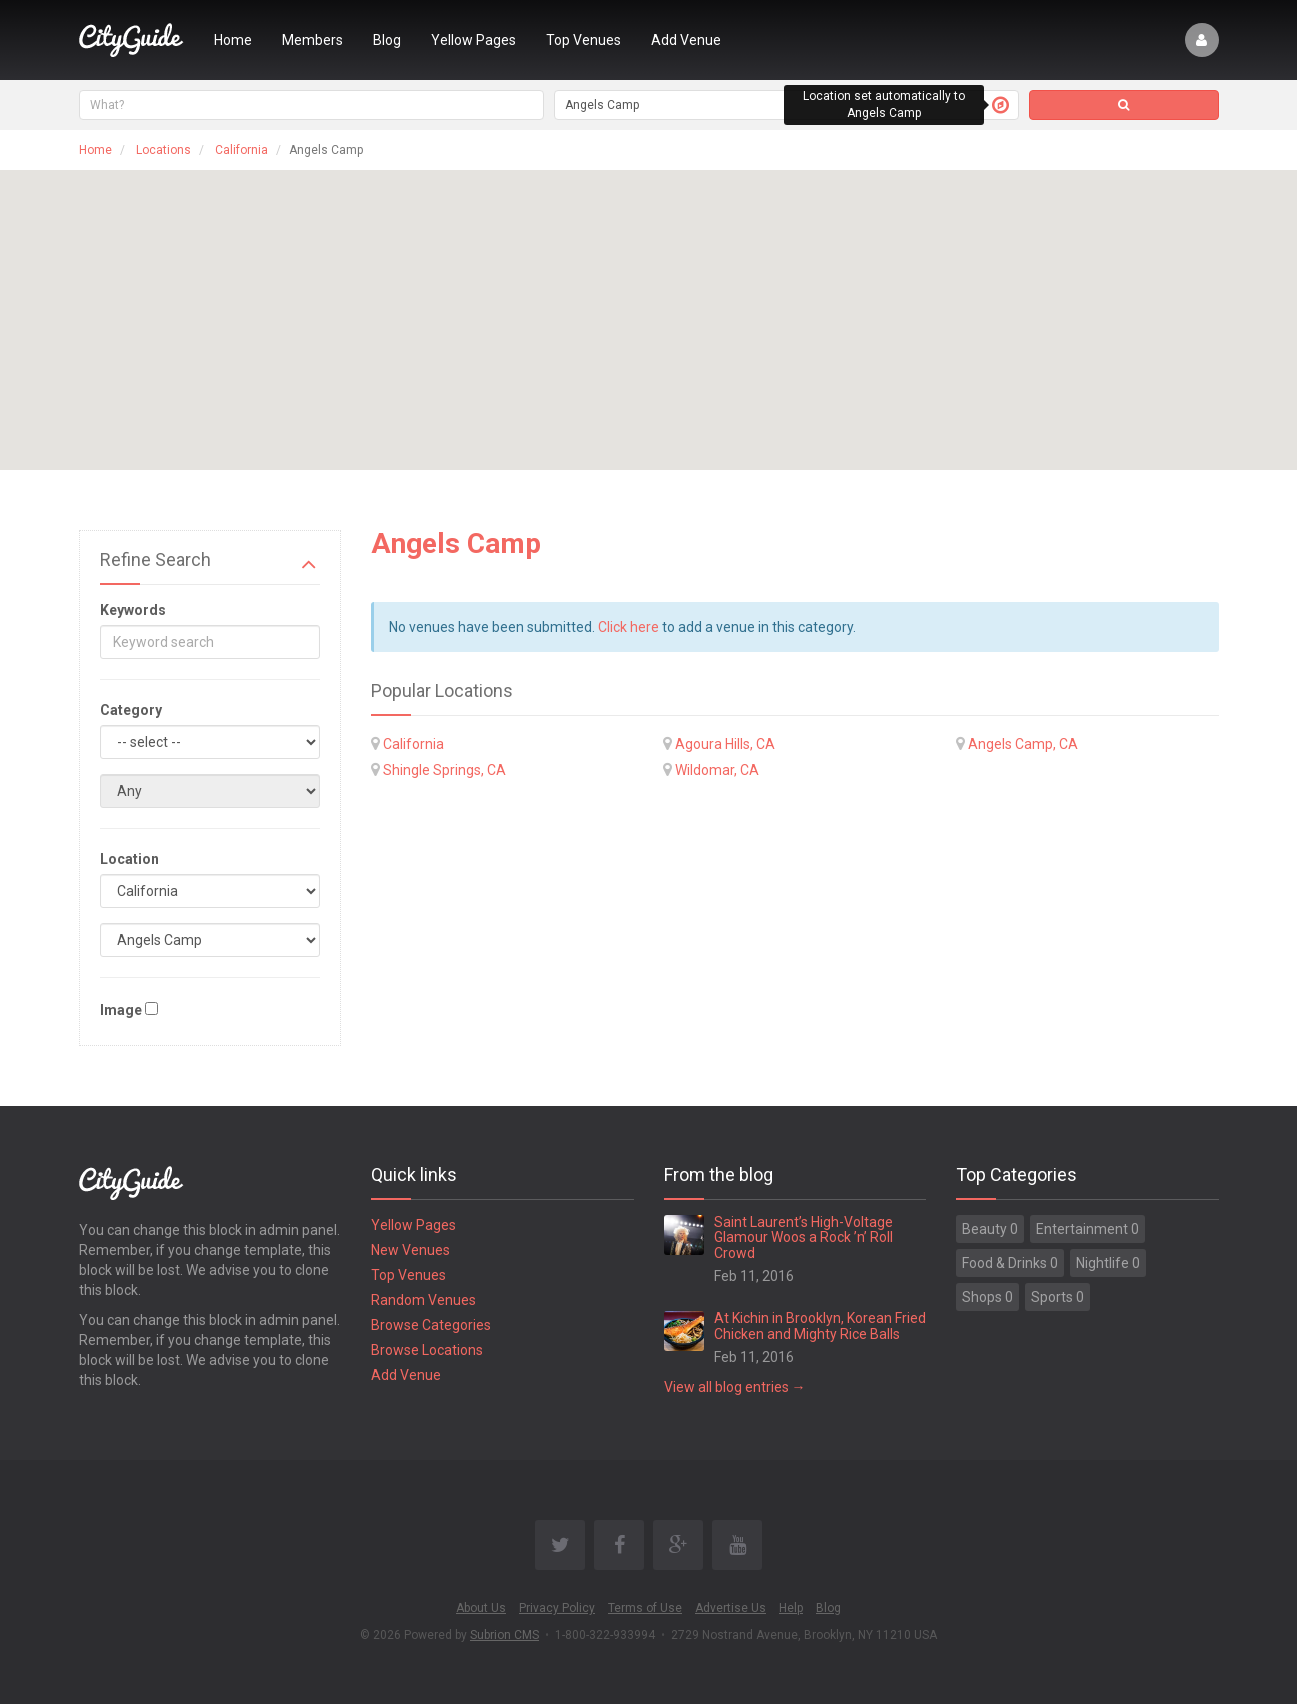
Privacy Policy (557, 1608)
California (241, 150)
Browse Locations (427, 1350)
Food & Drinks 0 (1010, 1263)
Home (233, 40)
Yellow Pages (473, 40)
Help (791, 1608)
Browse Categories (431, 1325)
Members (312, 40)
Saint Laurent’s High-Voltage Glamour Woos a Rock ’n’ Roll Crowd (803, 1237)
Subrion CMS (504, 1635)
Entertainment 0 (1087, 1229)
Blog (387, 40)
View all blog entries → (735, 1387)
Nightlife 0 (1108, 1263)
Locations (163, 150)
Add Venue (686, 40)
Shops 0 (987, 1297)
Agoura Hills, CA (725, 744)
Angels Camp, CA (1023, 744)
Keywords (133, 610)
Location (129, 859)
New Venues (410, 1250)
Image (121, 1010)
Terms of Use (645, 1608)
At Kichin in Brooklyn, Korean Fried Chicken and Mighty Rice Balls (820, 1325)
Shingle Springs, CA (444, 770)
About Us (481, 1608)
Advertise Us (730, 1608)
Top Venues (583, 40)
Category (131, 710)
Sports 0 (1057, 1297)
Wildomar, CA (717, 770)
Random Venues (423, 1300)
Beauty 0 (990, 1229)
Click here (628, 627)
